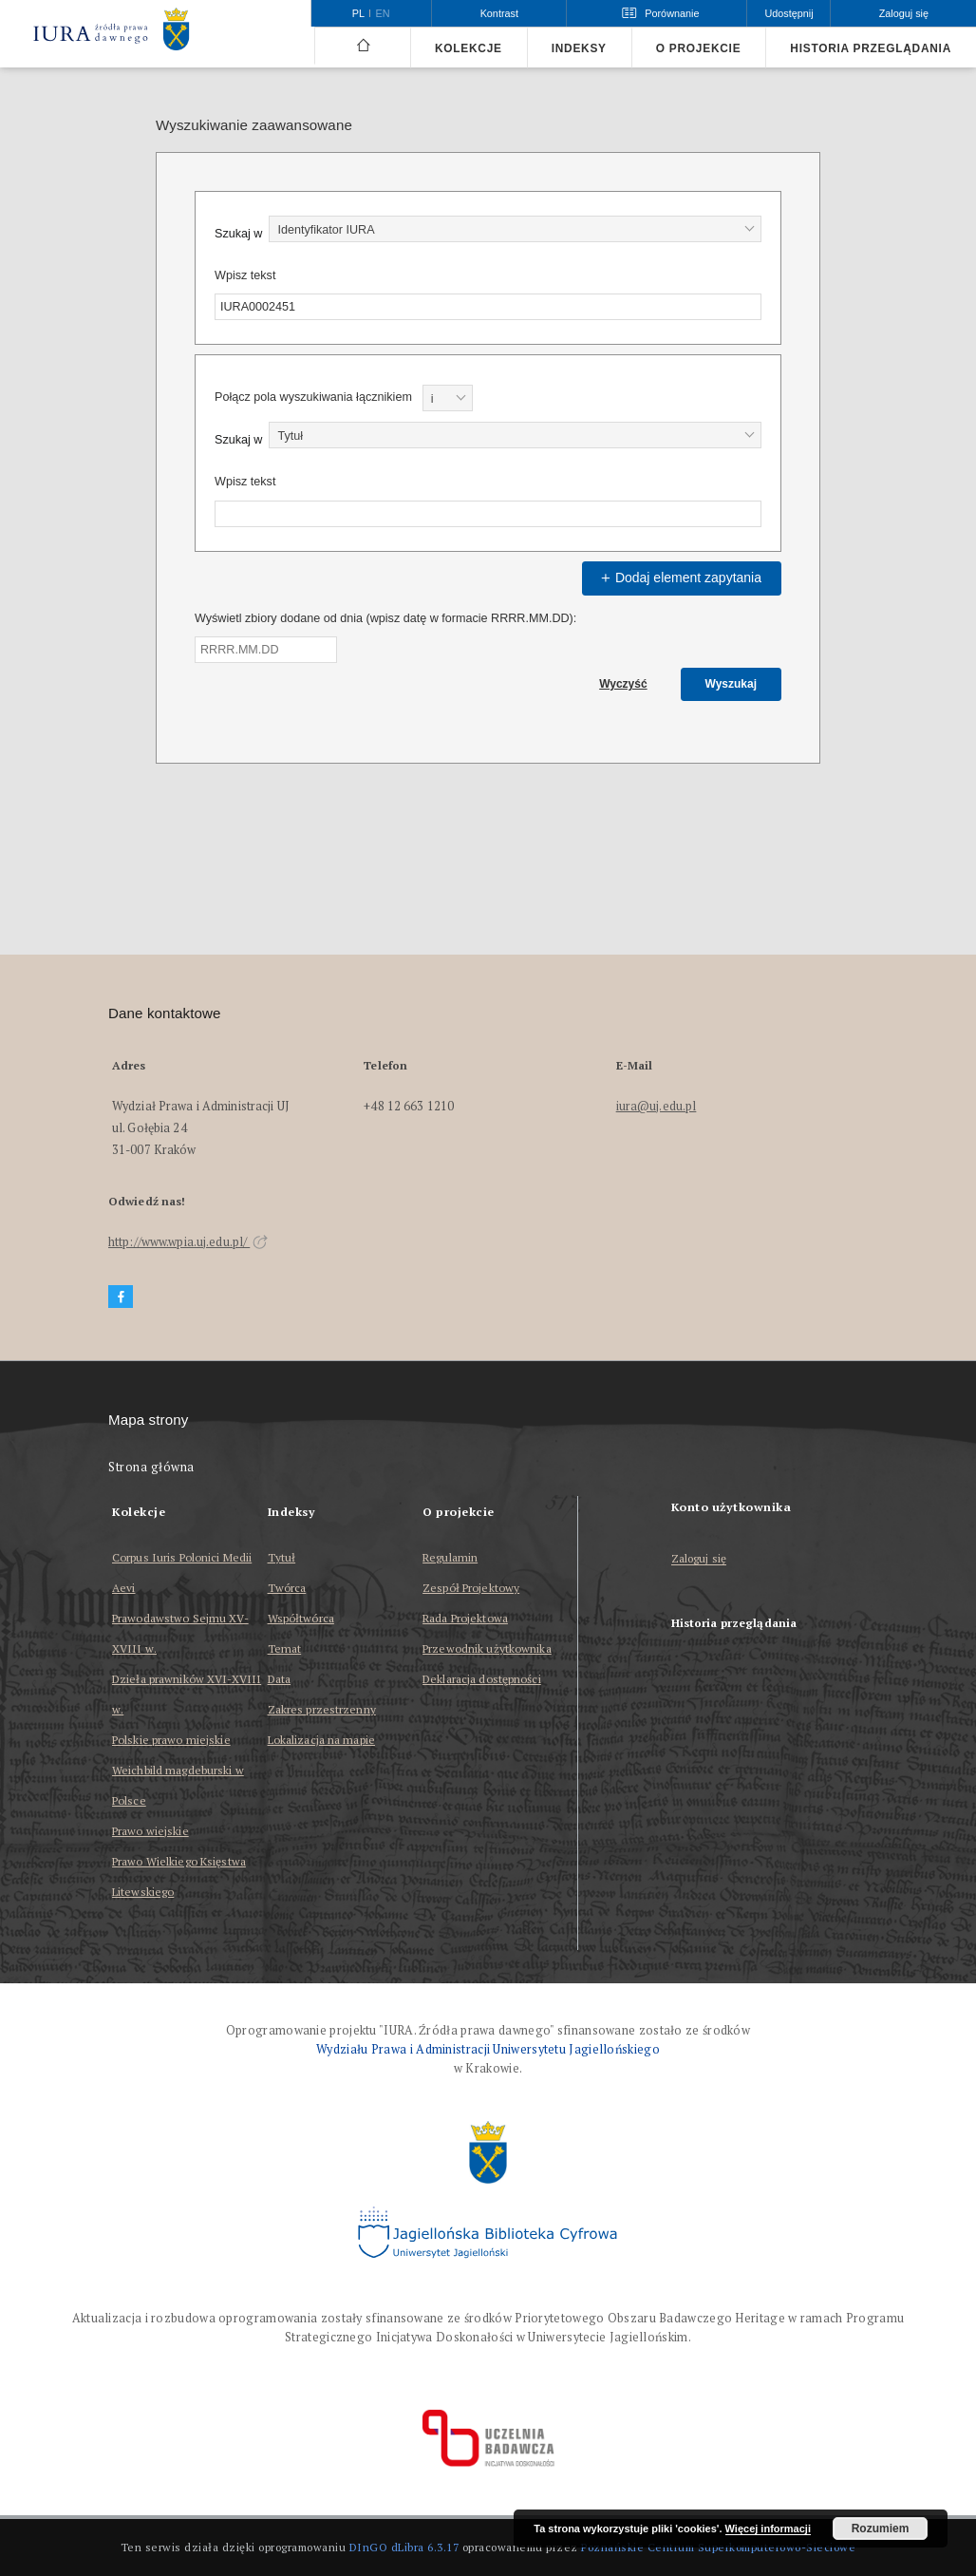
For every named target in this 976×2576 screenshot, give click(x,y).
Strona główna (151, 1467)
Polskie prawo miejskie (171, 1740)
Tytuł (282, 1557)
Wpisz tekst (245, 275)
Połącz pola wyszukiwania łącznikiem (313, 397)
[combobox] (515, 229)
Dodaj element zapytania (678, 577)
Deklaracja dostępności (481, 1679)
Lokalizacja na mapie (321, 1740)
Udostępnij (788, 13)
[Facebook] (120, 1297)
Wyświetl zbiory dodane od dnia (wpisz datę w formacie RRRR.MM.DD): (385, 618)
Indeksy (579, 48)
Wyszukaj (731, 684)
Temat (285, 1648)
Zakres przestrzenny (322, 1709)
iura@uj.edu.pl (656, 1106)
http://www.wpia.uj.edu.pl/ (188, 1242)
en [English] (383, 13)
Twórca (287, 1588)
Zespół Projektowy (470, 1588)
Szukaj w (238, 233)
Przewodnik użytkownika (487, 1648)
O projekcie (698, 48)
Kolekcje (468, 48)
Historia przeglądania (870, 48)
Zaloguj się (699, 1559)
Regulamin (450, 1557)
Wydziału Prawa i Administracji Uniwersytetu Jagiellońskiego (488, 2049)
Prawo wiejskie (150, 1831)
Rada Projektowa (465, 1618)
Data (279, 1679)
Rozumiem (881, 2528)
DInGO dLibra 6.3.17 (404, 2547)
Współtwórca (301, 1618)
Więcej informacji (768, 2528)
